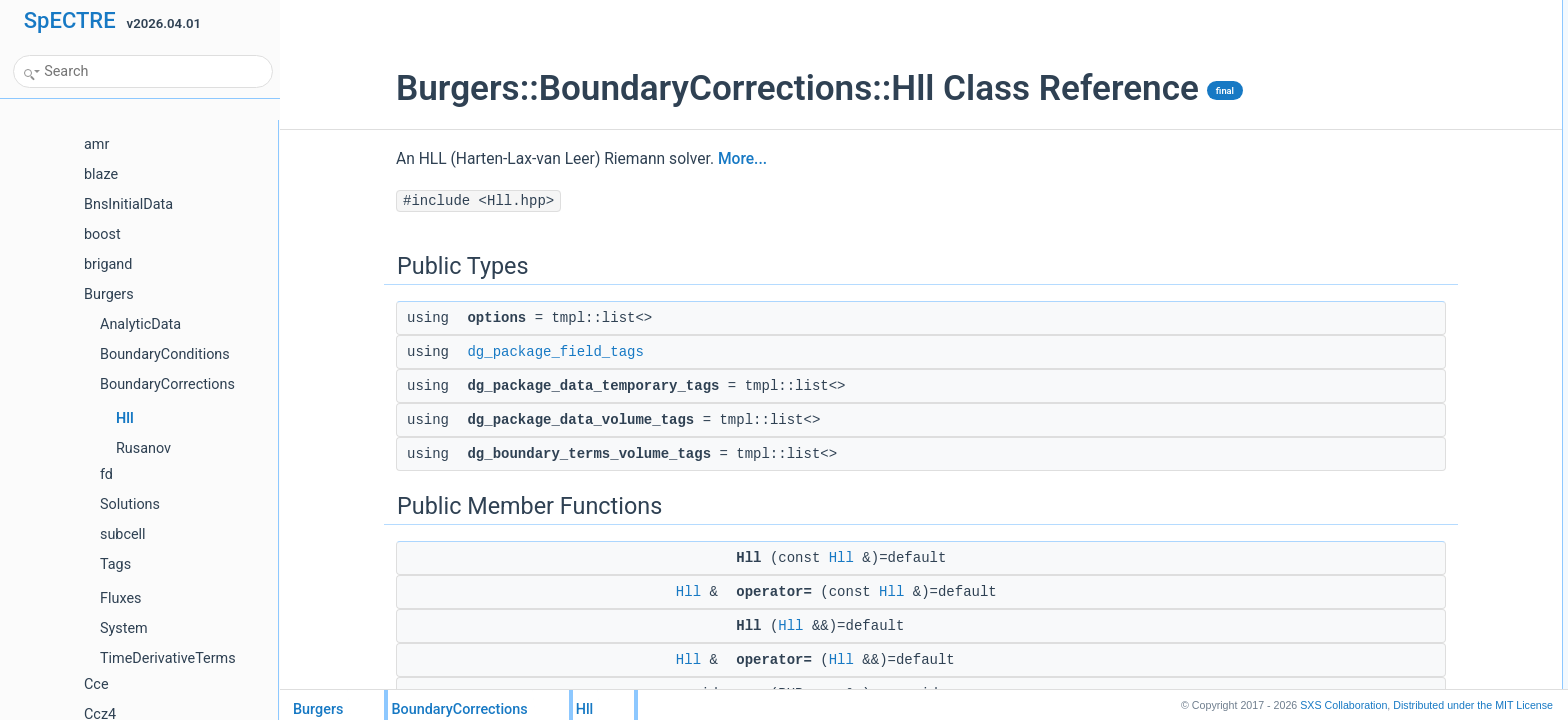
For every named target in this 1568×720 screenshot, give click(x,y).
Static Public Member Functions (1401, 297)
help (1344, 385)
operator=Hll (1366, 187)
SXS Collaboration (1343, 705)
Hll (741, 558)
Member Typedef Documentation (1404, 429)
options (1352, 33)
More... (642, 159)
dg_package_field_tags (455, 352)
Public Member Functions (1384, 143)
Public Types (1351, 11)
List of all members (1367, 561)
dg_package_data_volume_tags (1418, 99)
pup (1343, 253)
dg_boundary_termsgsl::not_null (1418, 341)
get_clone (1359, 275)
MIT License (1473, 705)
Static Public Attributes (1376, 363)
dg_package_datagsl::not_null (1412, 319)
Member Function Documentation (1405, 473)
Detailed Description (1370, 407)
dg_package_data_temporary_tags (1425, 77)
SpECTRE (70, 20)
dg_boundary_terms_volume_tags (1423, 121)
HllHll (1347, 165)
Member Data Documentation (1395, 517)
